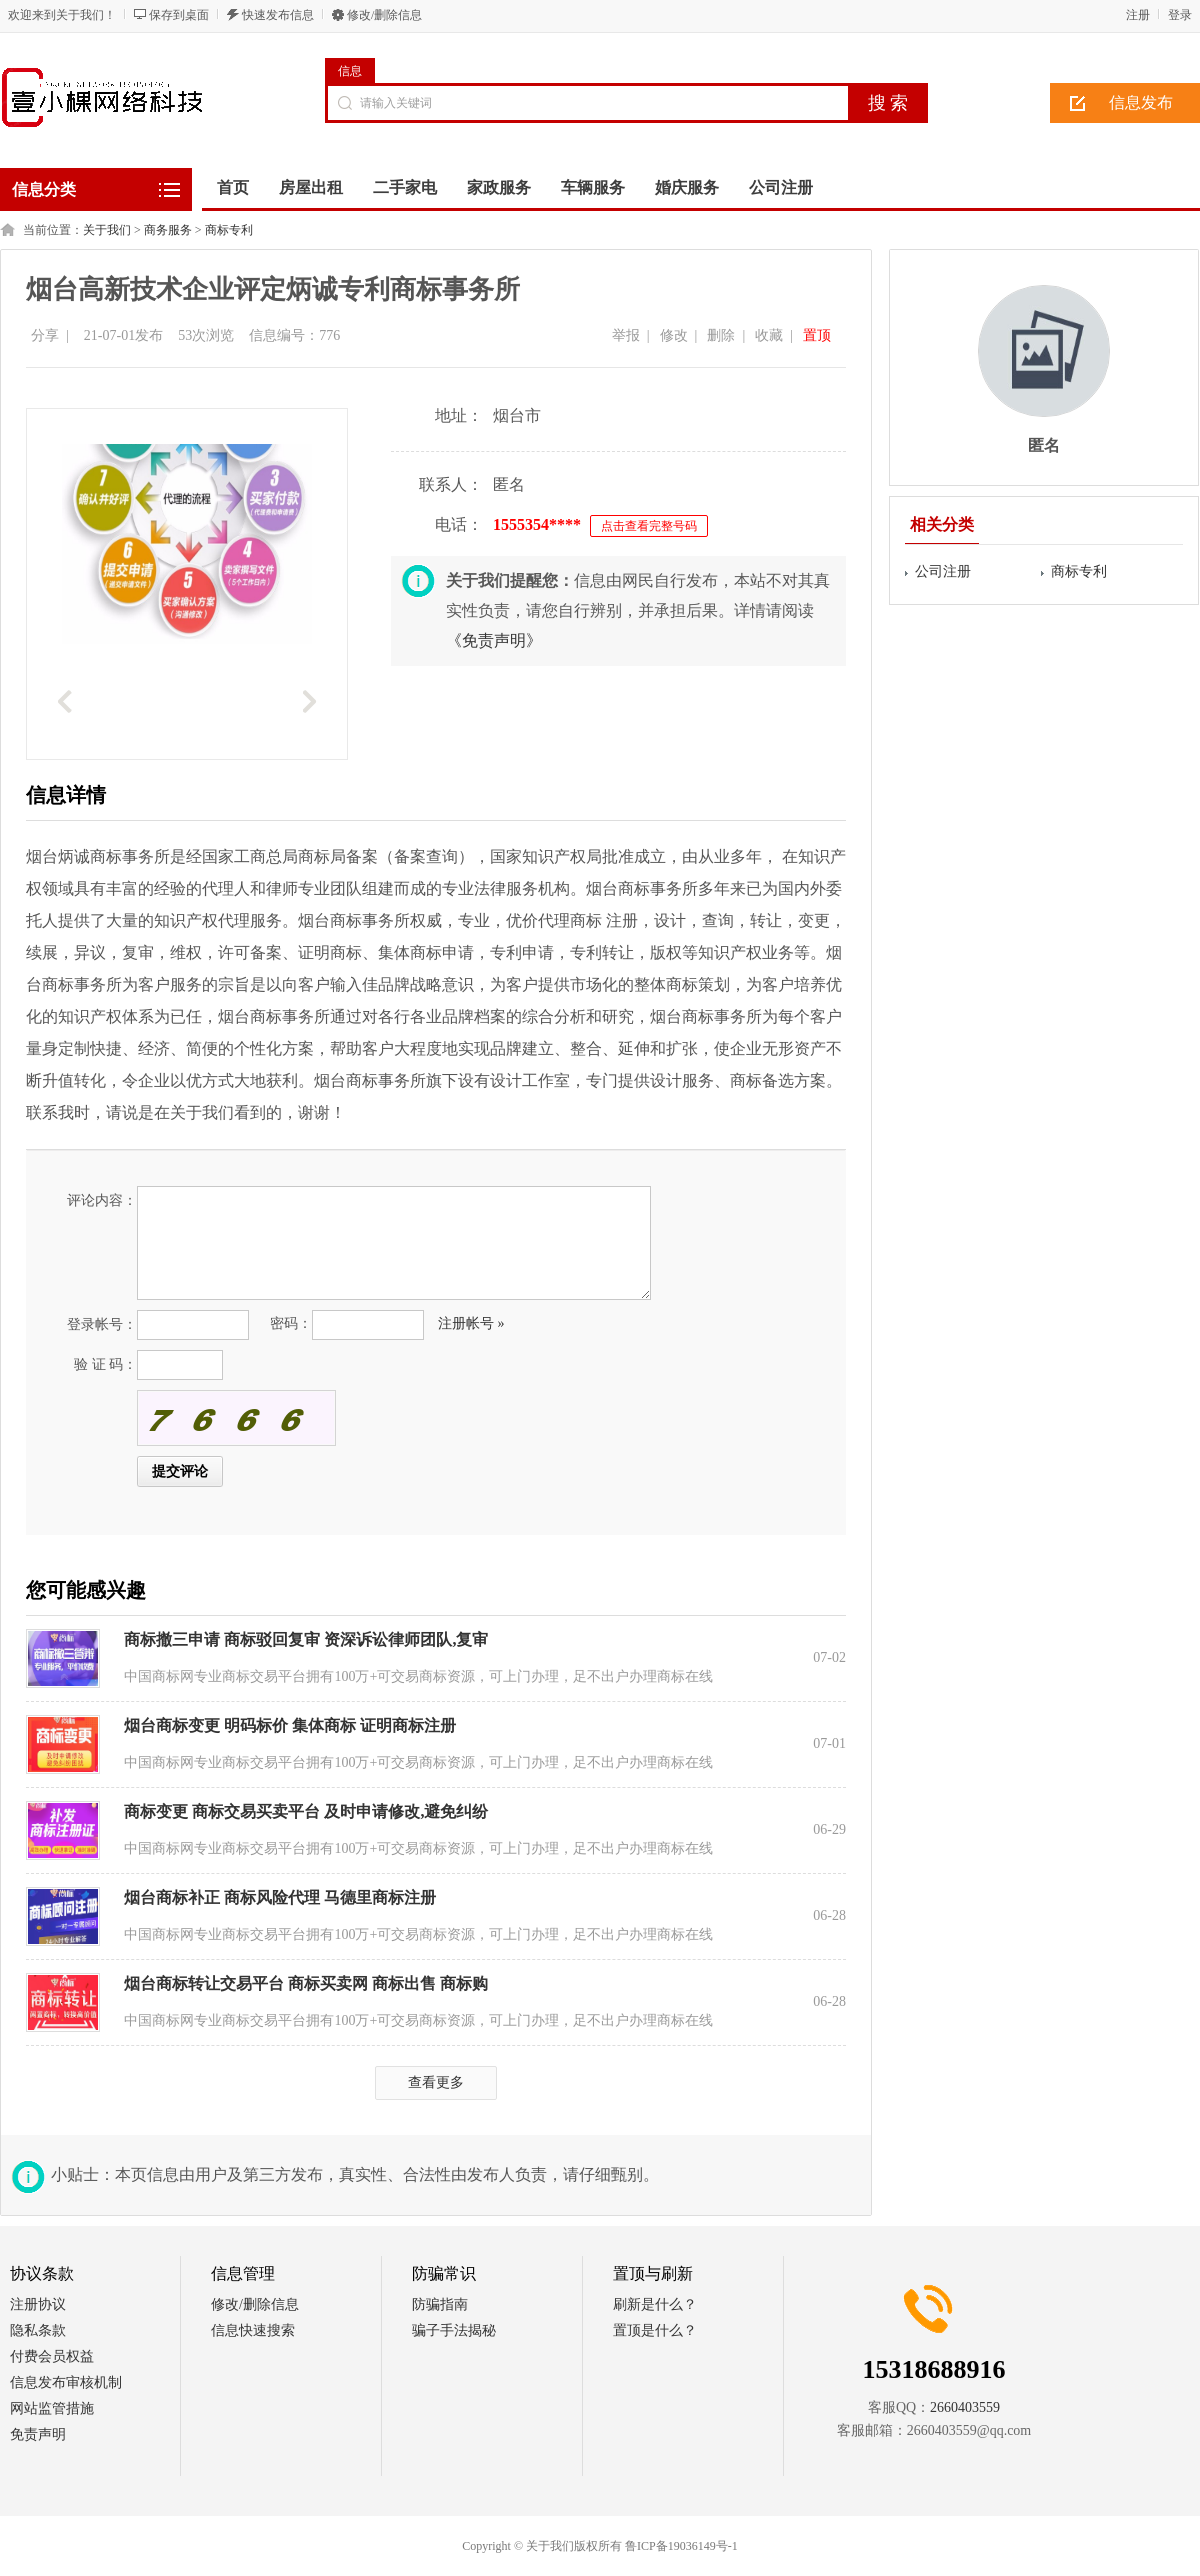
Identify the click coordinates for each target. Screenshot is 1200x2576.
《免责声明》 (494, 640)
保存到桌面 (179, 15)
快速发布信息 (278, 15)
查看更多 (436, 2082)
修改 (674, 335)
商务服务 (168, 230)
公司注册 (943, 571)
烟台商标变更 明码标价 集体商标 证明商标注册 (290, 1725)
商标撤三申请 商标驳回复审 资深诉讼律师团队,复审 (306, 1639)
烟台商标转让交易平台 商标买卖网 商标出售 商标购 (306, 1983)
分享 (45, 335)
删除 (721, 335)
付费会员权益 (52, 2356)
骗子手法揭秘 (454, 2330)
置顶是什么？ (655, 2330)
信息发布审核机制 (66, 2382)
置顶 (817, 335)
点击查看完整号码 (649, 526)
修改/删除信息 (384, 15)
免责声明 (38, 2434)
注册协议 (38, 2304)
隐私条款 (38, 2330)
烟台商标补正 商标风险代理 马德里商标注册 (280, 1897)
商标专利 (229, 230)
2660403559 (965, 2407)
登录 (1180, 15)
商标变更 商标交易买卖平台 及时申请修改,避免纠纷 (306, 1811)
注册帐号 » (471, 1323)
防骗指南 (440, 2304)
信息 (350, 71)
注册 (1138, 15)
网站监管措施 (52, 2408)
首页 (233, 187)
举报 (626, 335)
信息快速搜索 (253, 2330)
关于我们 (107, 230)
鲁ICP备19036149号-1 (681, 2546)
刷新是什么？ (655, 2304)
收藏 (769, 335)
